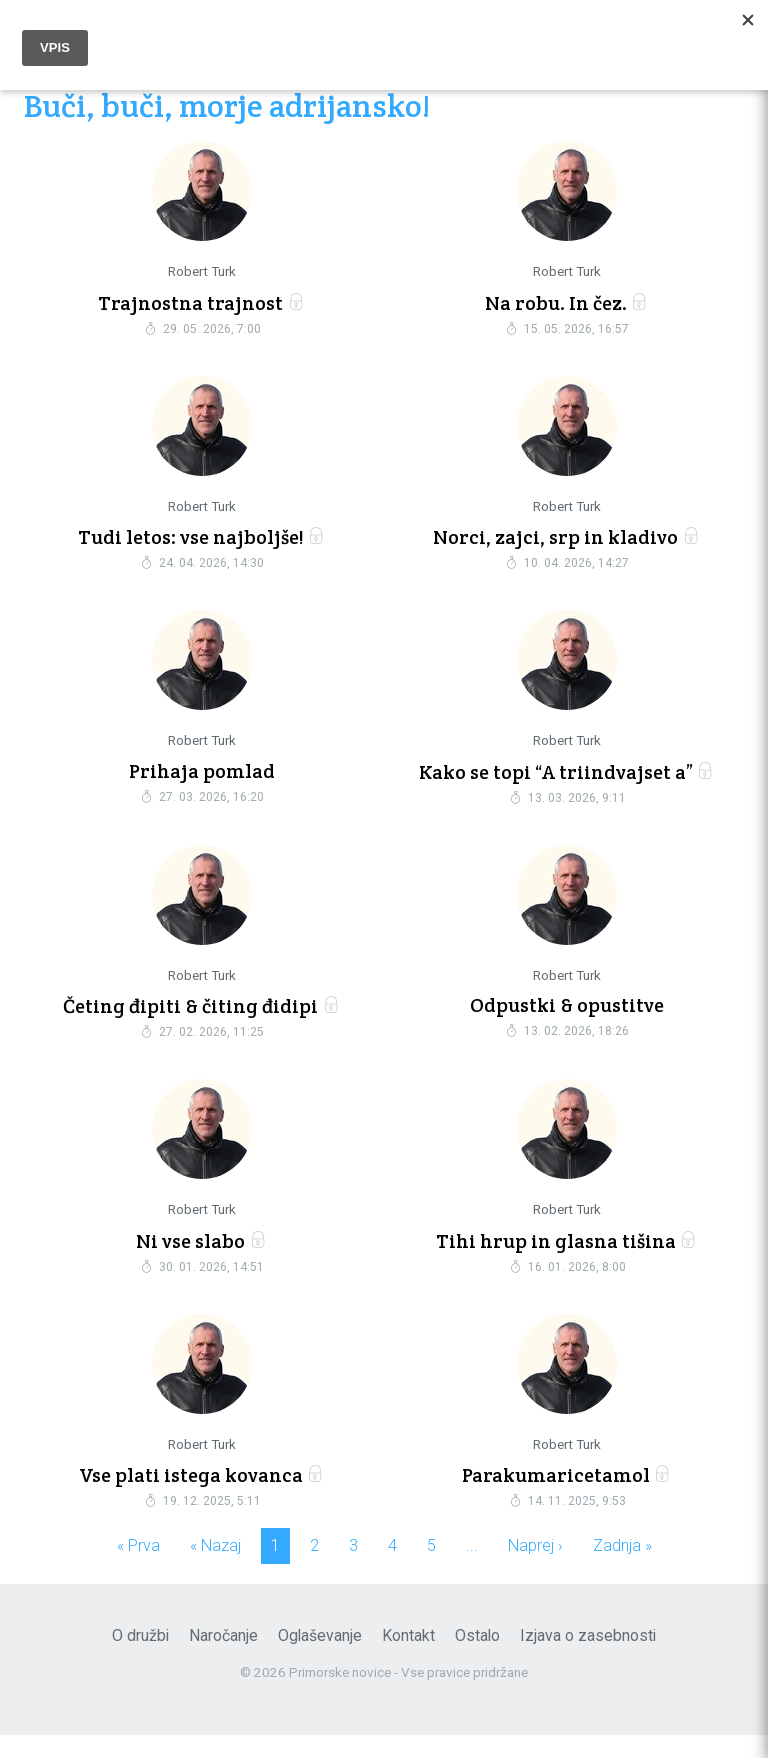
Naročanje (223, 1658)
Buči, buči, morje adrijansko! (227, 107)
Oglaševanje (320, 1658)
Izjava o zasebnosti (588, 1658)
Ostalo (477, 1658)
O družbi (140, 1658)
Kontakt (408, 1658)
